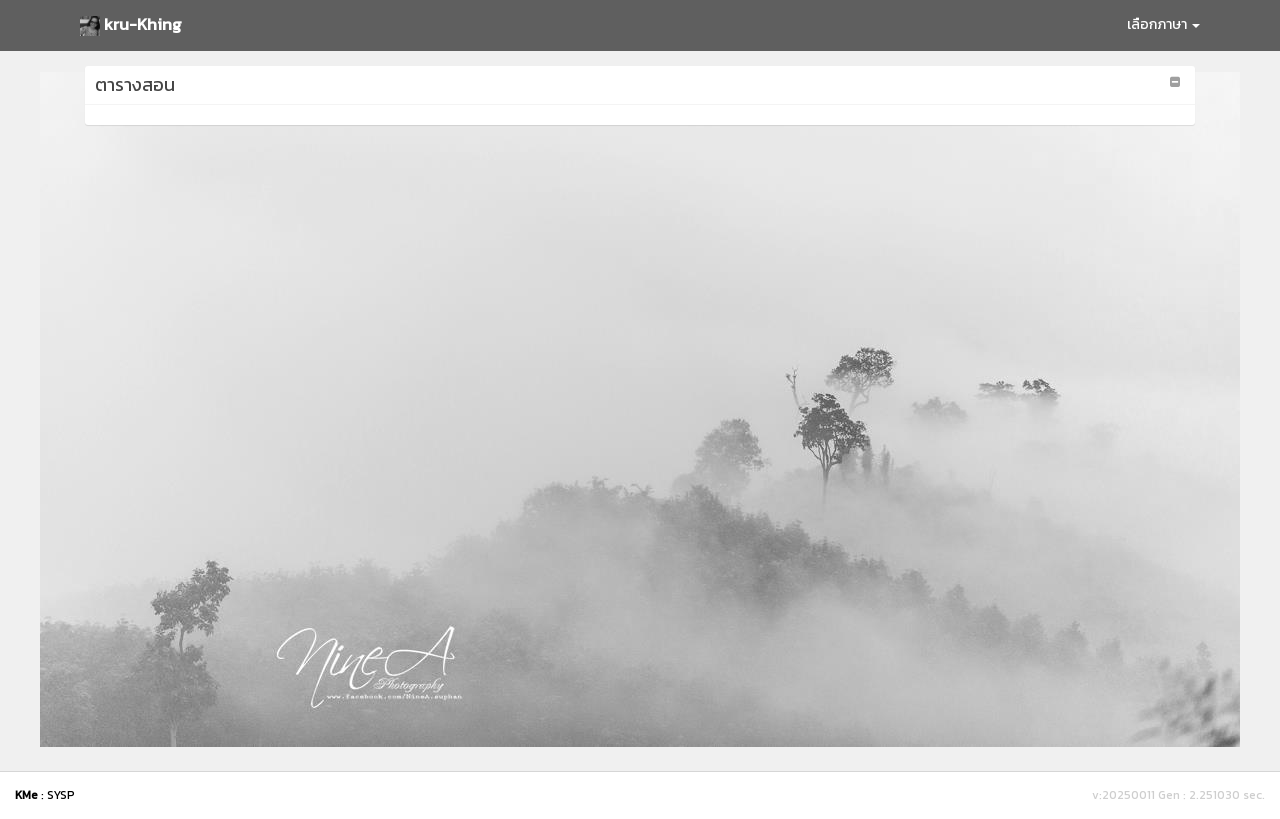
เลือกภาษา (1163, 24)
